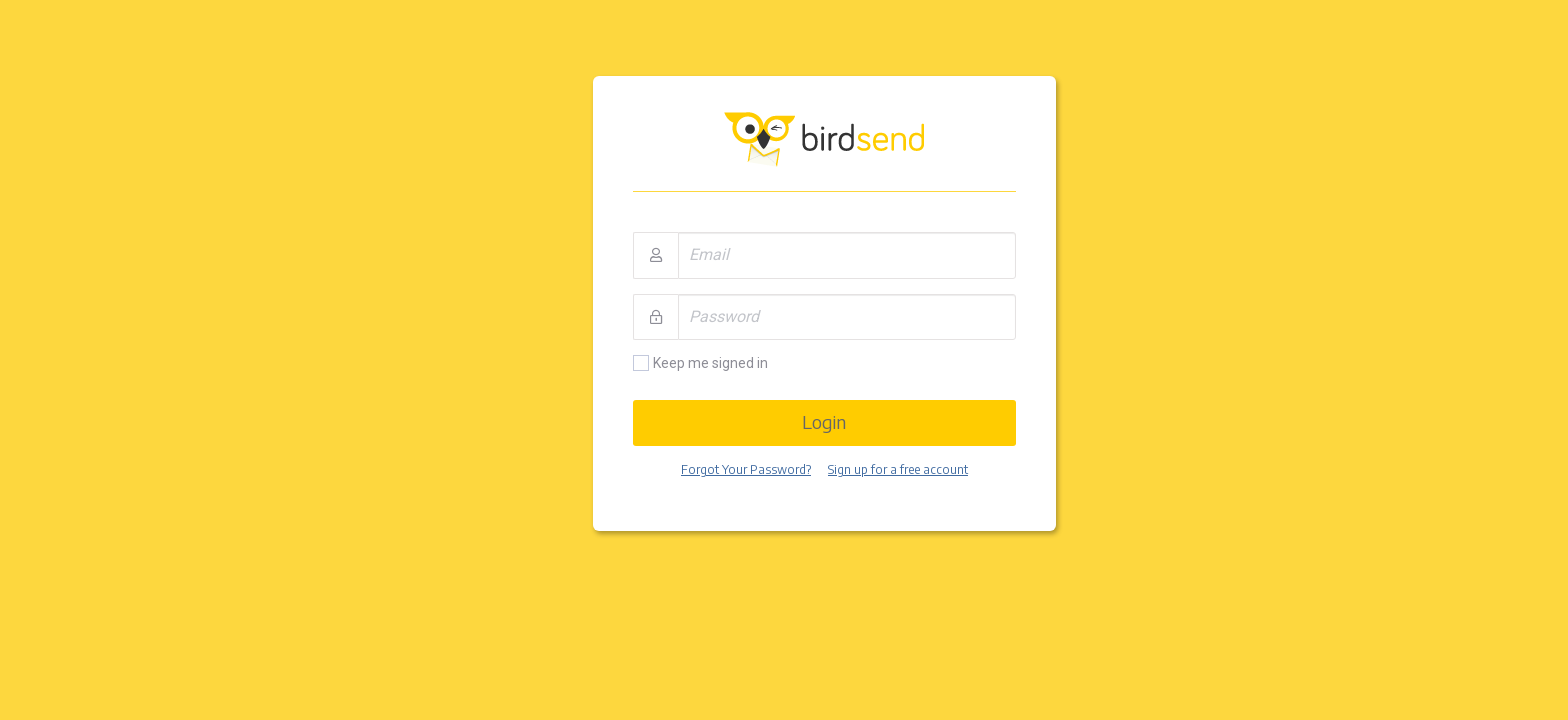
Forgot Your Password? (746, 469)
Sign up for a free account (898, 469)
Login (824, 421)
